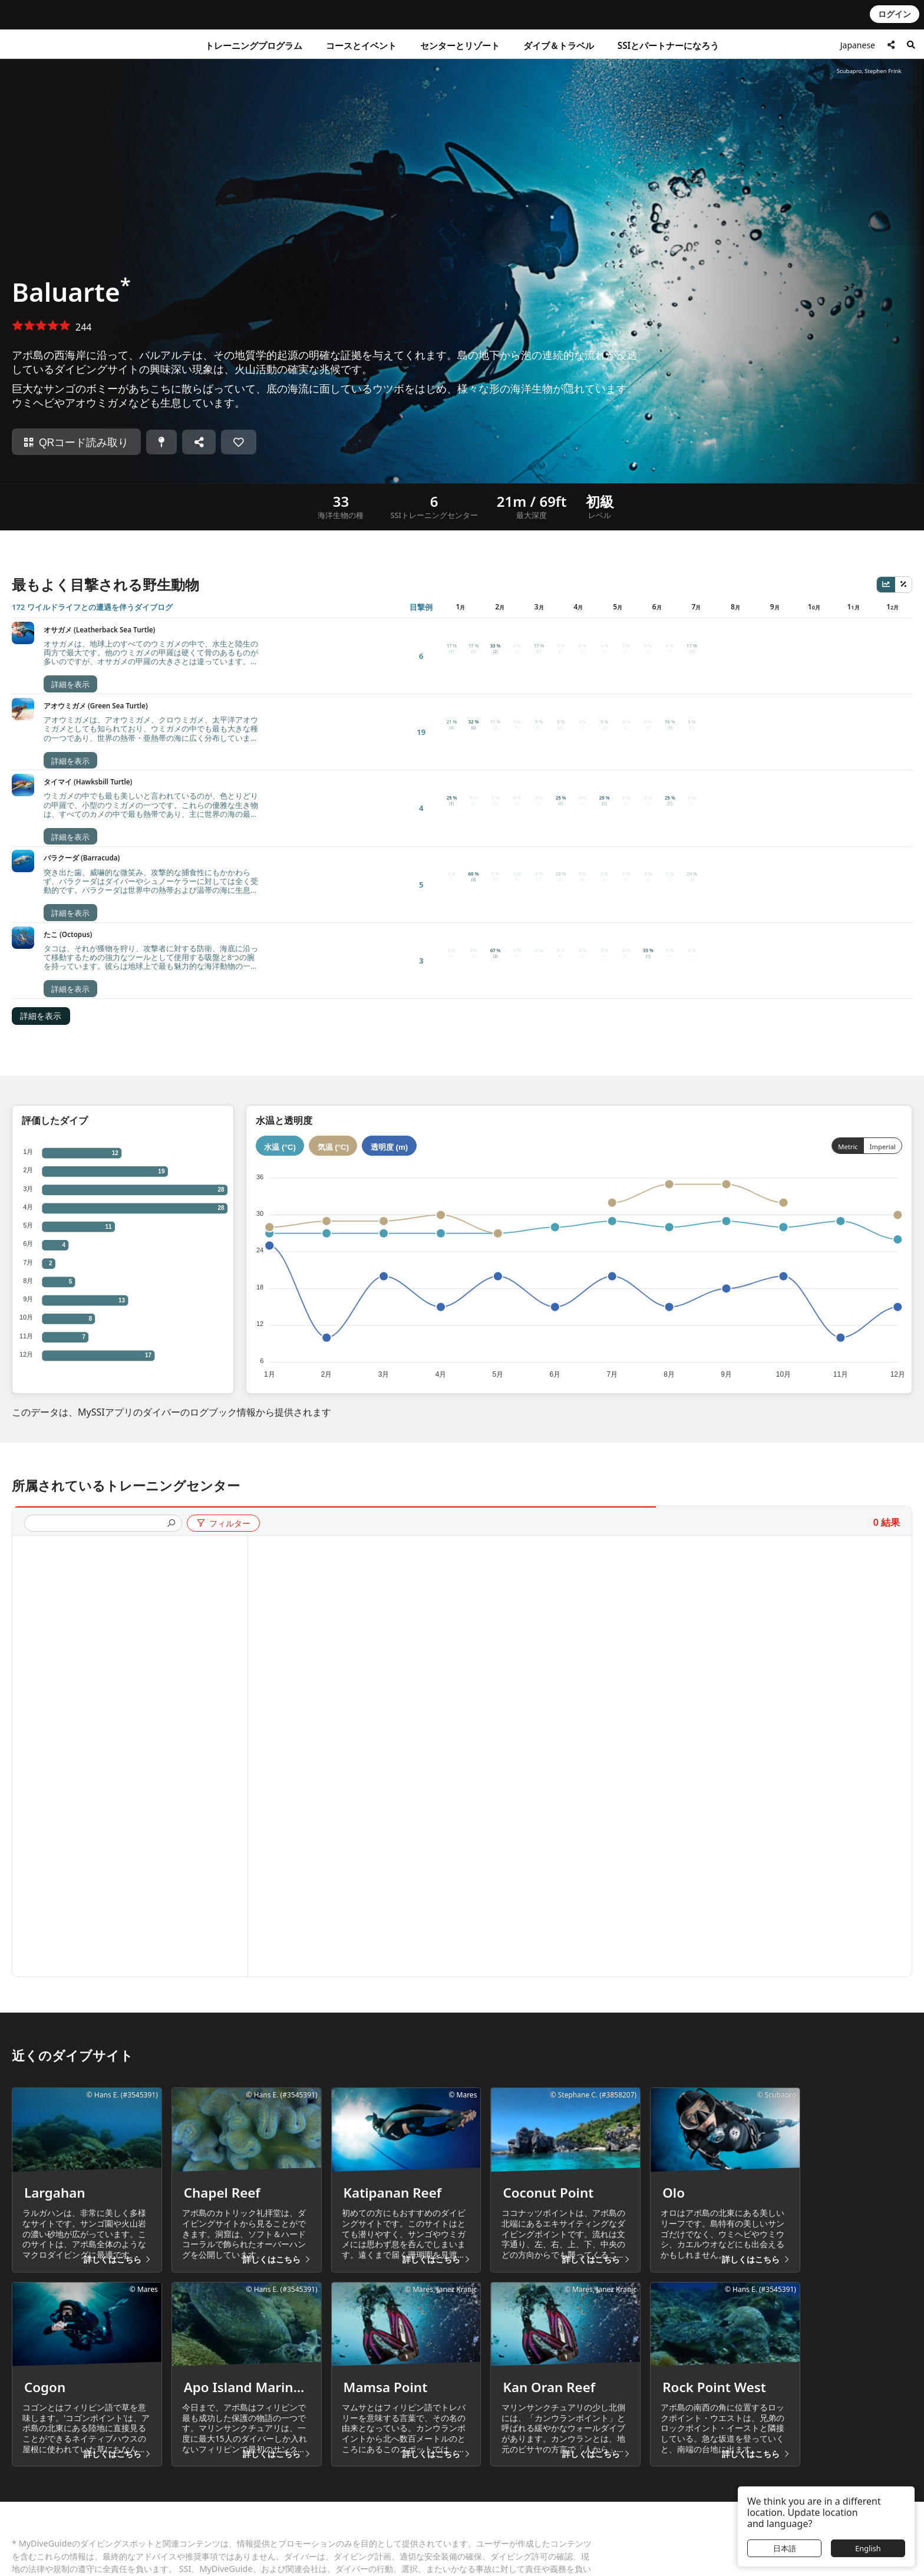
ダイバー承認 (382, 2508)
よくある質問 (86, 2492)
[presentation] (98, 1275)
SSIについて (379, 2492)
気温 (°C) (333, 898)
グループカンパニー (642, 2472)
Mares (612, 2523)
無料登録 (261, 2492)
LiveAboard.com (631, 2508)
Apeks (612, 2555)
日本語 (784, 2548)
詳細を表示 (40, 768)
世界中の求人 (269, 2539)
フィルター (223, 1275)
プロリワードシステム (398, 2539)
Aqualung (619, 2539)
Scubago (617, 2492)
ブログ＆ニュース (278, 2523)
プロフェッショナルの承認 (406, 2523)
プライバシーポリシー (529, 2492)
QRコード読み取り (76, 442)
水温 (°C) (280, 898)
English (868, 2548)
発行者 (500, 2508)
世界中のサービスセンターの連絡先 (127, 2508)
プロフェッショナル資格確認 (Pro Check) (137, 2555)
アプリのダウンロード (286, 2508)
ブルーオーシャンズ (282, 2555)
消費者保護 (82, 2523)
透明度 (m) (389, 898)
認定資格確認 (86, 2539)
